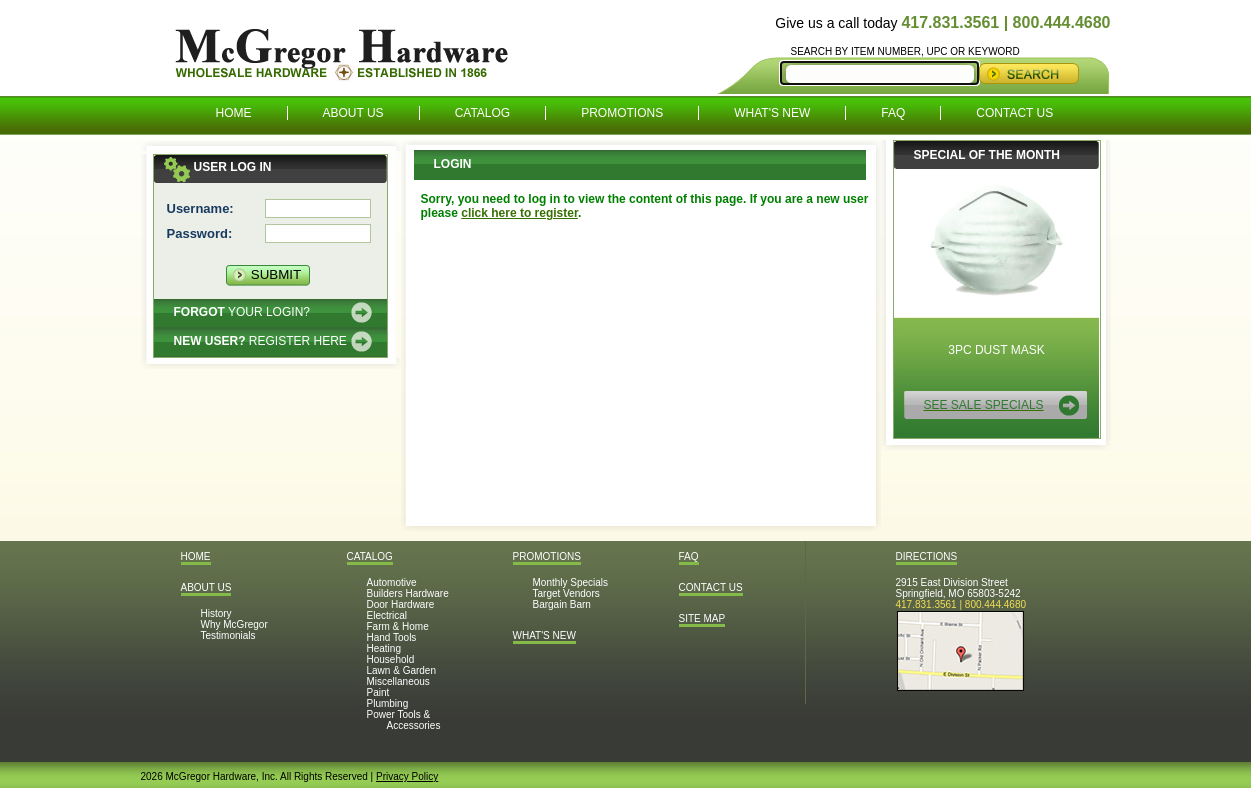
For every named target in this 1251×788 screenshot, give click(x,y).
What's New (772, 113)
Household (391, 659)
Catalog (483, 113)
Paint (378, 692)
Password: (200, 233)
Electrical (387, 615)
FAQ (893, 113)
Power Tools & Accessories (404, 720)
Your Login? (242, 312)
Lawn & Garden (402, 670)
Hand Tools (392, 637)
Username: (200, 208)
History (216, 613)
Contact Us (1014, 113)
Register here (260, 341)
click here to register (519, 213)
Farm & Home (398, 626)
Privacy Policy (407, 776)
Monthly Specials (571, 582)
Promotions (622, 113)
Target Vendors (566, 593)
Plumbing (388, 703)
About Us (353, 113)
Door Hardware (401, 604)
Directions (927, 556)
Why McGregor (234, 624)
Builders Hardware (408, 593)
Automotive (392, 582)
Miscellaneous (398, 681)
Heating (384, 648)
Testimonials (228, 635)
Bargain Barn (562, 604)
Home (234, 113)
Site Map (702, 618)
